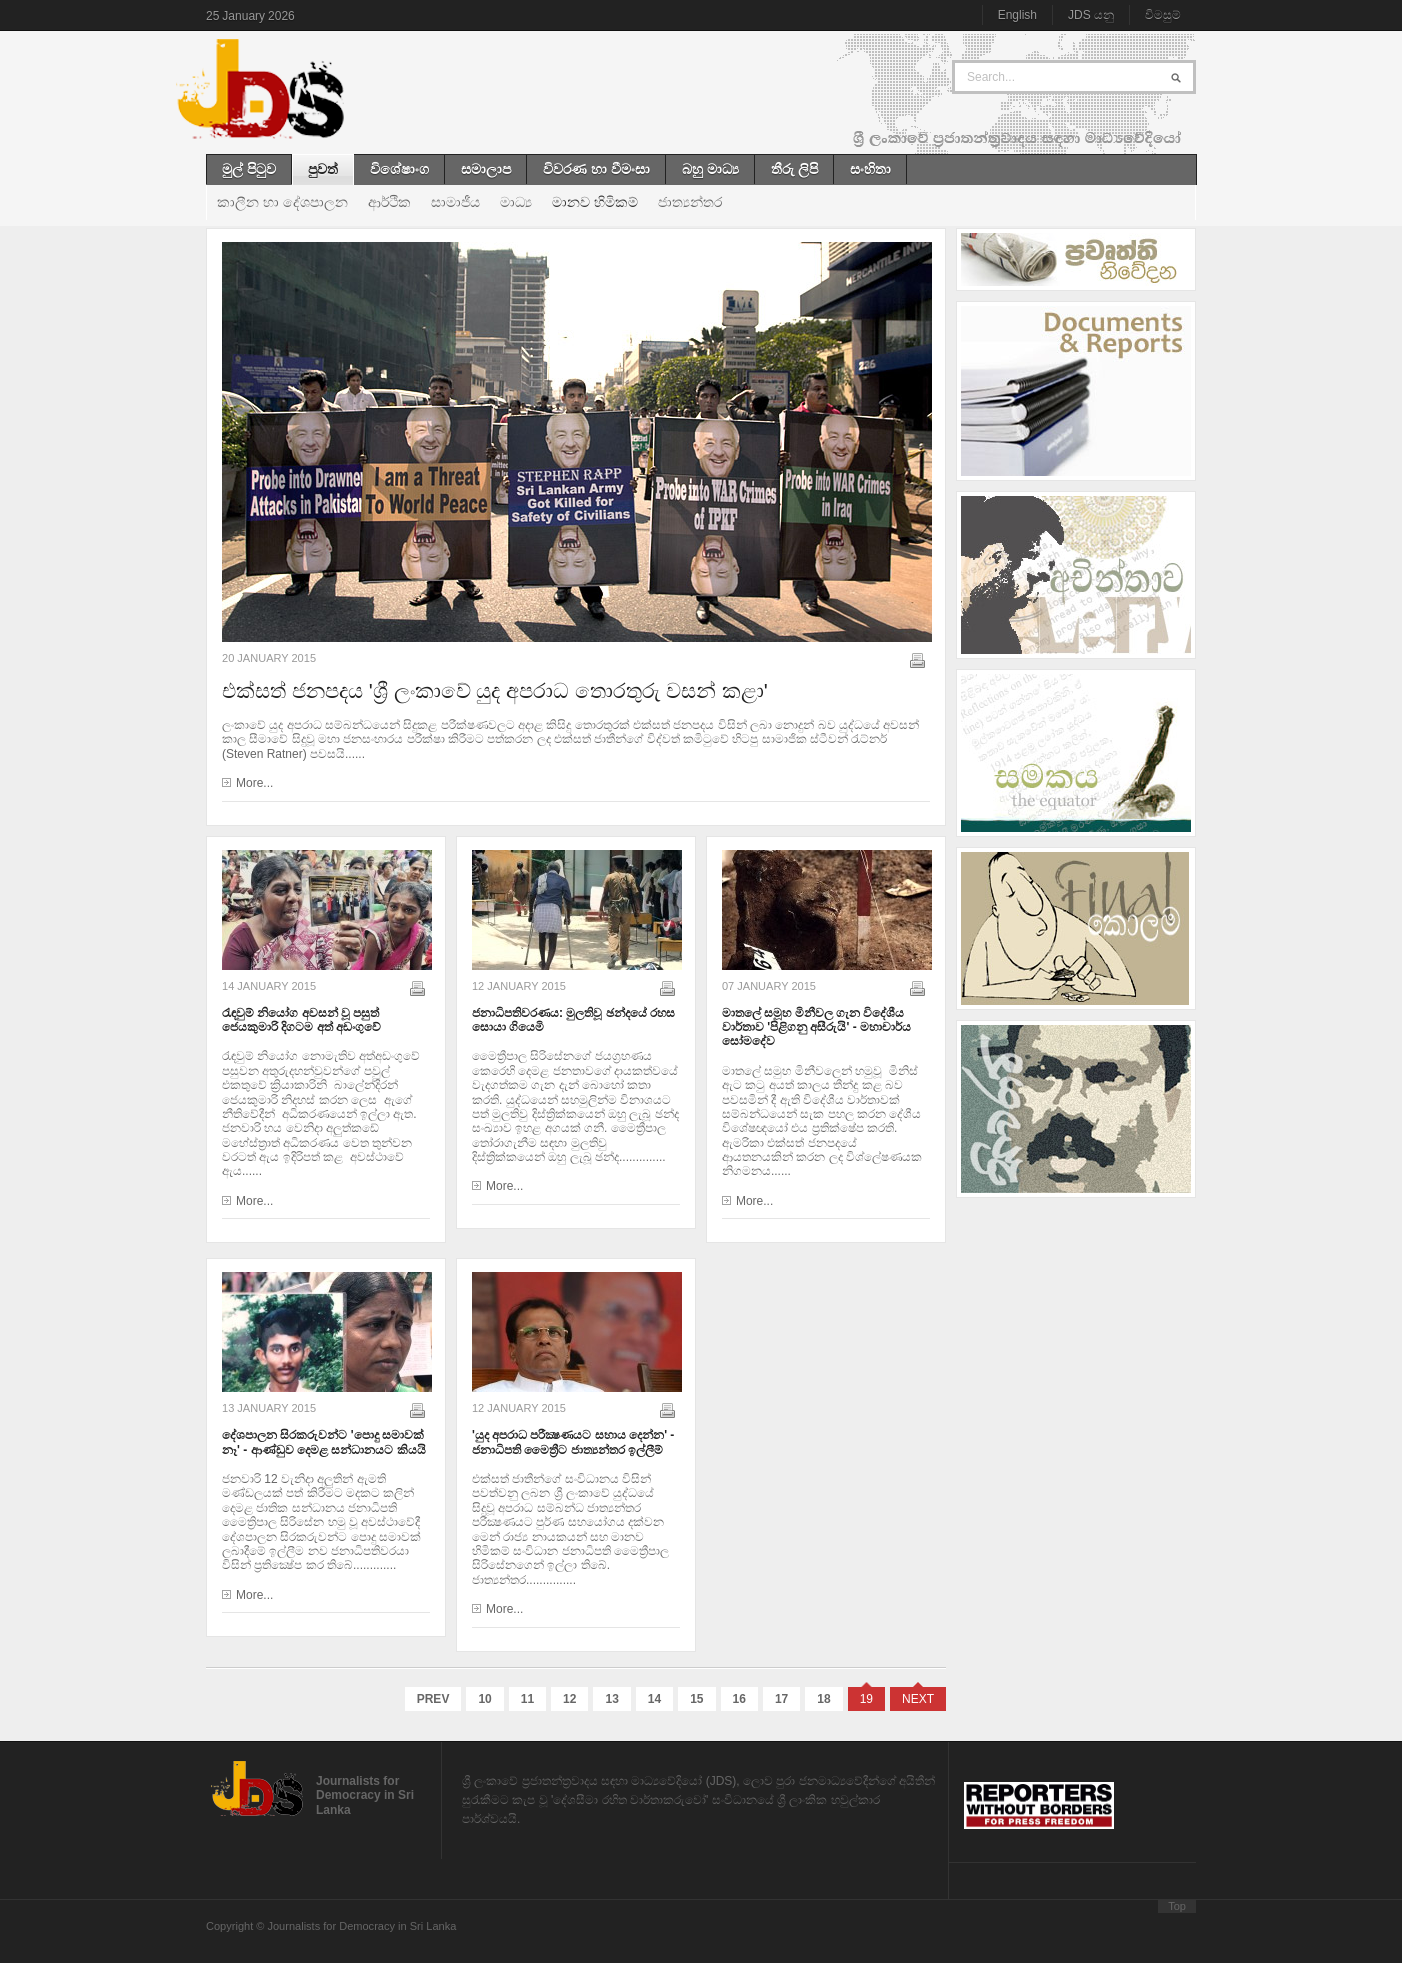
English (1017, 15)
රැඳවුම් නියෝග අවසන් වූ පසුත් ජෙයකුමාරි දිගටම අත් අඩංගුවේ (301, 1020)
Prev (433, 1699)
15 (696, 1699)
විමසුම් (1163, 15)
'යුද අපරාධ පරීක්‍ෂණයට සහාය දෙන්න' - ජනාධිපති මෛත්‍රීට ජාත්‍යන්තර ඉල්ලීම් (573, 1442)
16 (739, 1699)
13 (611, 1699)
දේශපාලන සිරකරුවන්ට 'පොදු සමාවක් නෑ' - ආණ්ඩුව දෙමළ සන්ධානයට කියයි (324, 1442)
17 (781, 1699)
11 (527, 1699)
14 (654, 1699)
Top (1177, 1906)
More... (254, 783)
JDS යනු (1091, 15)
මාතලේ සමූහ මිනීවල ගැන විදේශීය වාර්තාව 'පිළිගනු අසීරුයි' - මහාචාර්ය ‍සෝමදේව (816, 1027)
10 (484, 1699)
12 (569, 1699)
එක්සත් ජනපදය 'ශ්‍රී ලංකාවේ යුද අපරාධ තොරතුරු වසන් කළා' (495, 690)
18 (823, 1699)
